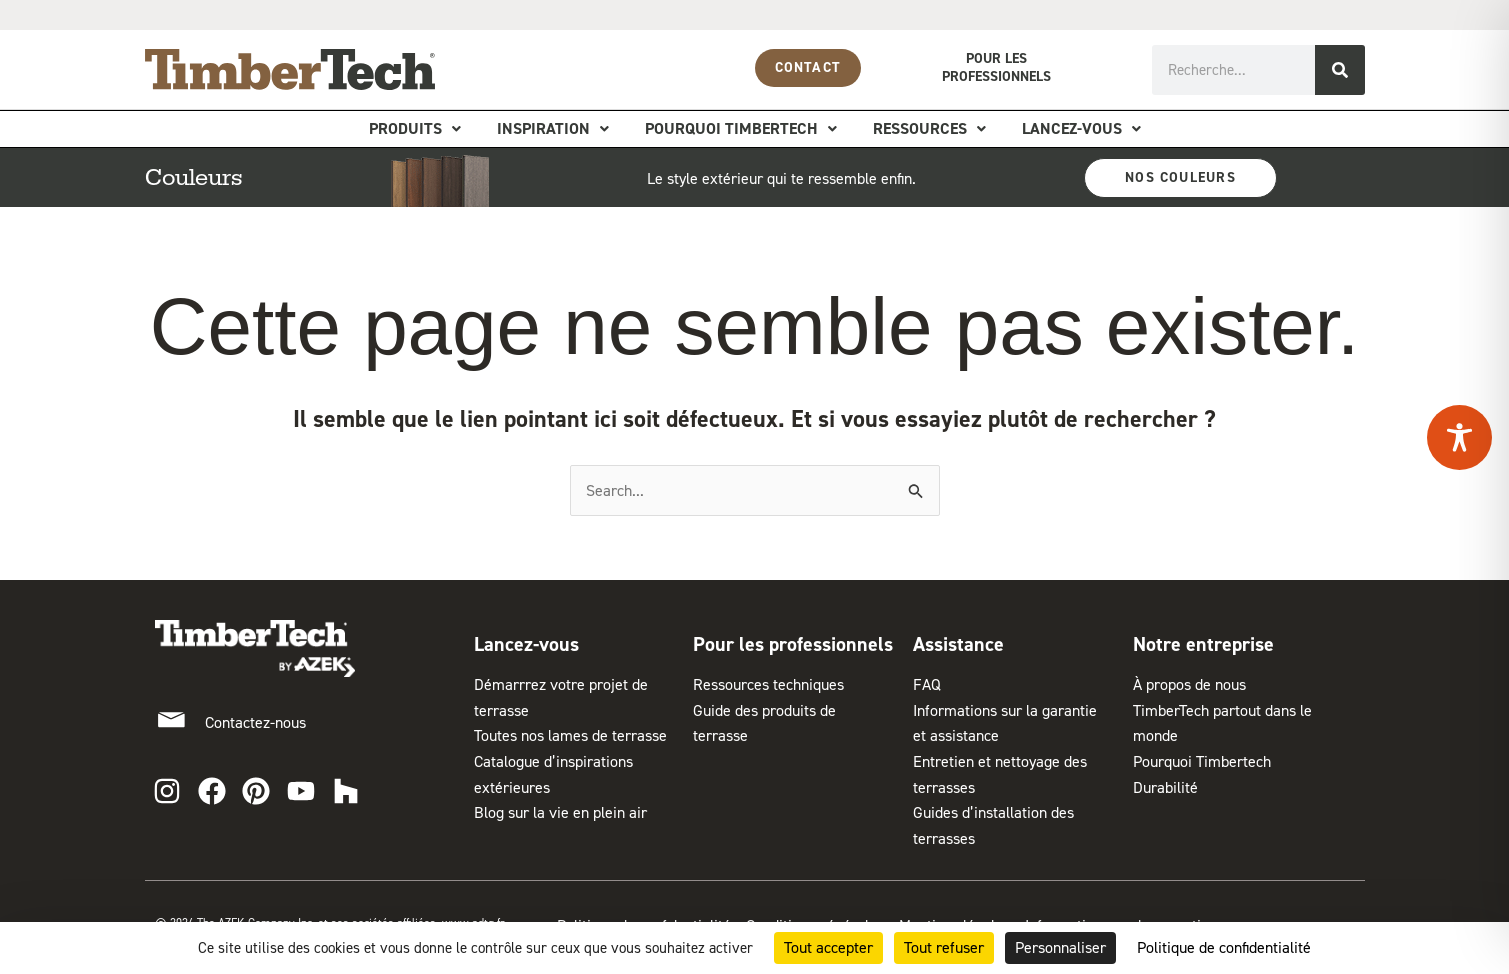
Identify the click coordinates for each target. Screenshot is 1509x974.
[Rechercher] (1340, 70)
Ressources (929, 129)
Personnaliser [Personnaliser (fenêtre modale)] (1060, 947)
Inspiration (553, 129)
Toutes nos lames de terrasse (570, 735)
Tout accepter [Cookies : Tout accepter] (828, 947)
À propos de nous (1189, 684)
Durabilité (1165, 787)
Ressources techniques (768, 684)
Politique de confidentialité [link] (1224, 947)
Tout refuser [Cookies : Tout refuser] (944, 947)
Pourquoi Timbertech (741, 129)
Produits (415, 129)
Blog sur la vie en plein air (560, 812)
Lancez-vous (1081, 129)
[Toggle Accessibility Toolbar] (1459, 437)
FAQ (927, 684)
